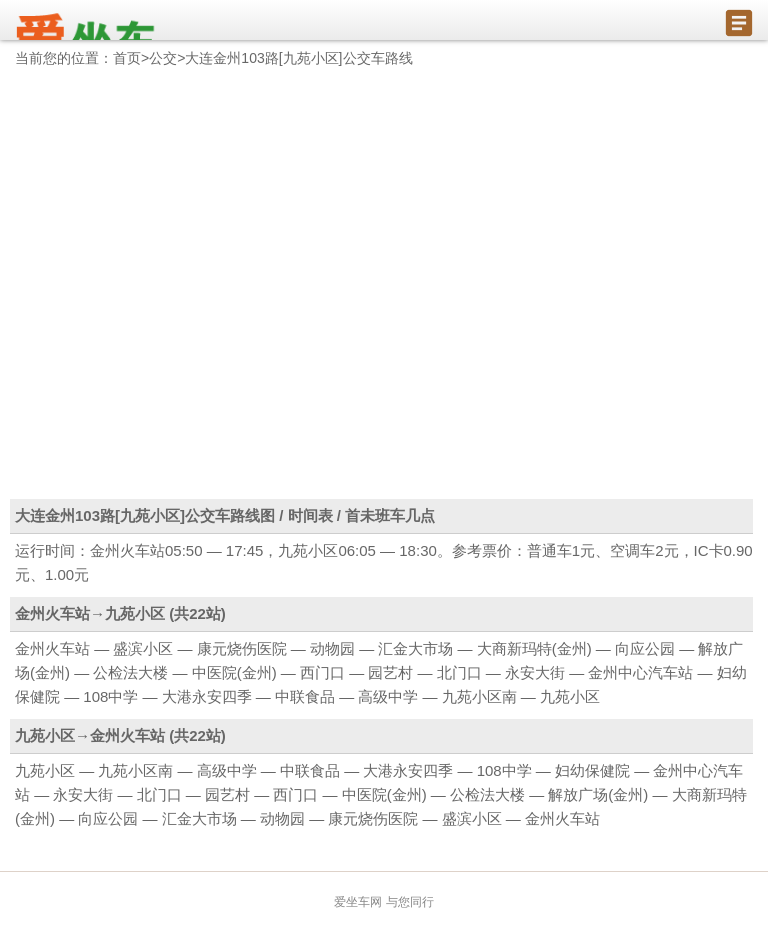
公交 (163, 58)
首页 (127, 58)
